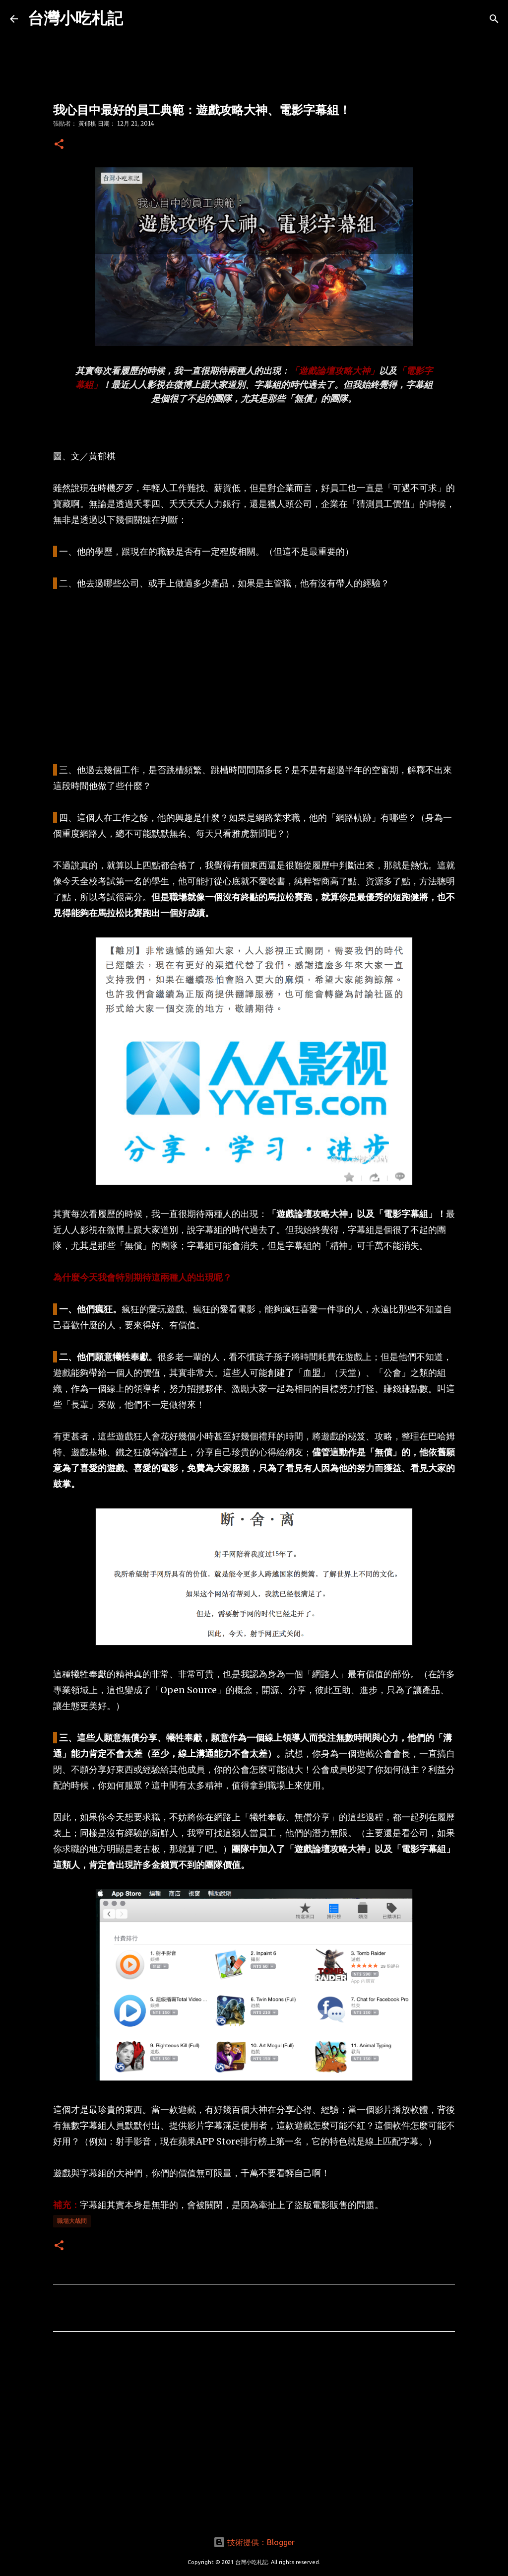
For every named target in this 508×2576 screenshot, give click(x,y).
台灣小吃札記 (75, 18)
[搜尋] (494, 19)
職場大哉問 (72, 2221)
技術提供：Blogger (254, 2542)
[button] (59, 144)
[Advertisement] (254, 676)
